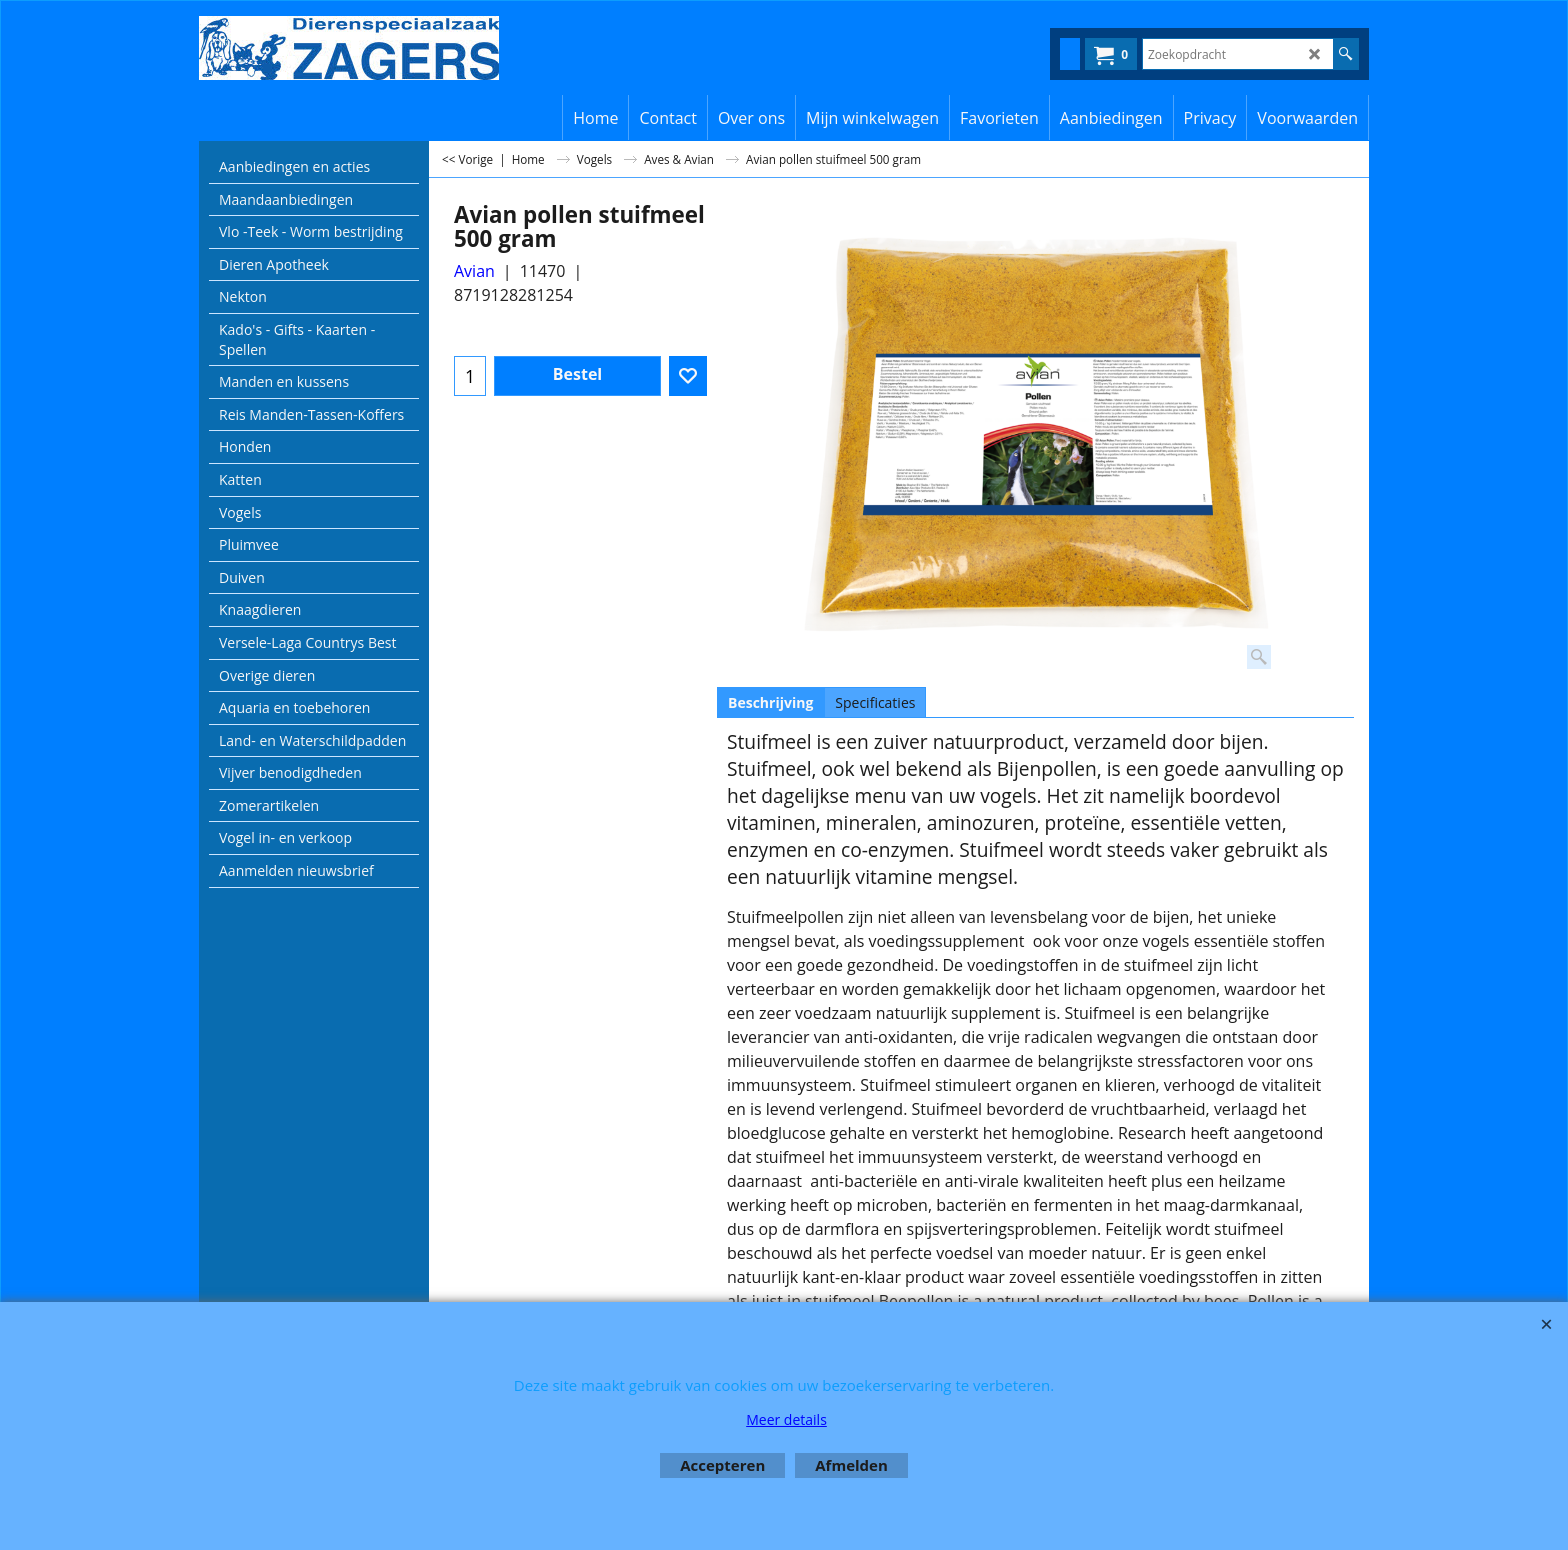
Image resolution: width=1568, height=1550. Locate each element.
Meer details (786, 1419)
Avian (474, 271)
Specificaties (875, 702)
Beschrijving (770, 702)
